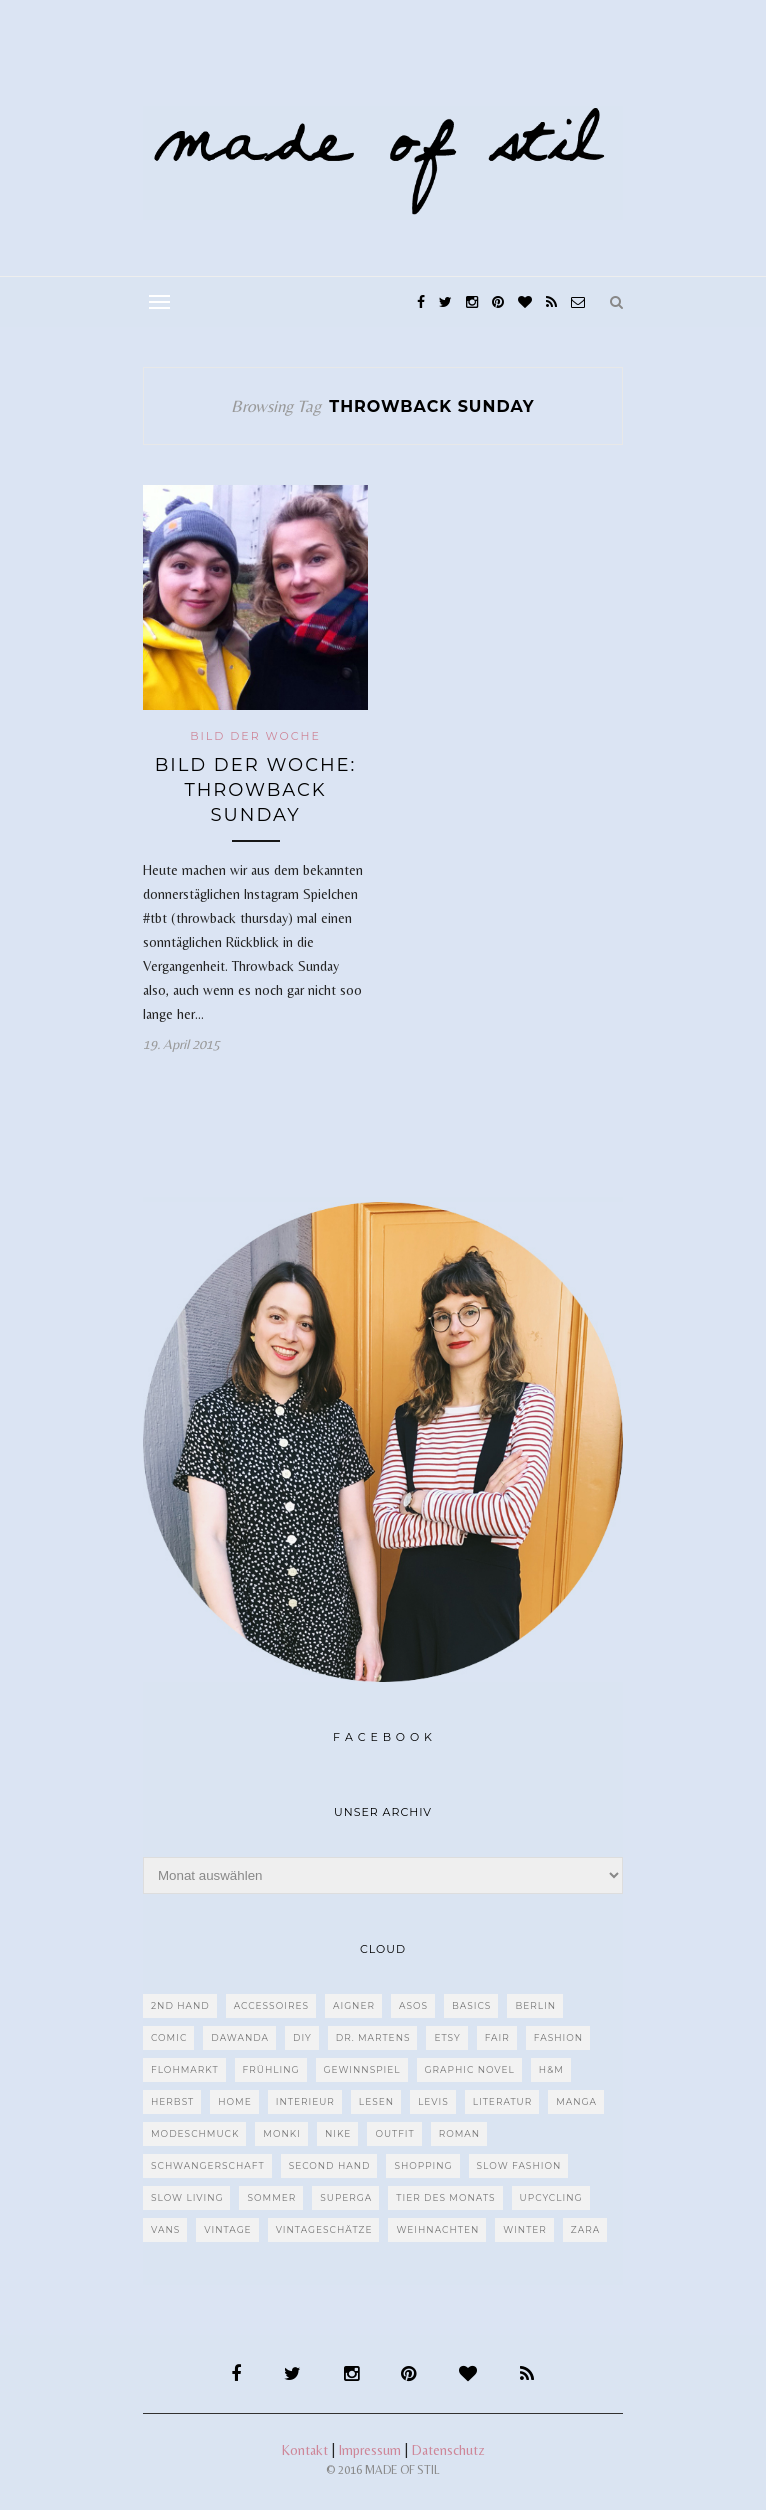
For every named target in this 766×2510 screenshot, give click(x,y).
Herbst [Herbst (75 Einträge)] (172, 2101)
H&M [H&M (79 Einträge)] (551, 2069)
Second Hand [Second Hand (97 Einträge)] (330, 2165)
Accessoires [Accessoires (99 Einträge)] (271, 2005)
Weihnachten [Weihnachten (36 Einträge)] (437, 2229)
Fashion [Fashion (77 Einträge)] (558, 2037)
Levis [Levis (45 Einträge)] (433, 2101)
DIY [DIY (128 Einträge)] (302, 2037)
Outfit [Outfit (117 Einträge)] (394, 2133)
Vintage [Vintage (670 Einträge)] (227, 2229)
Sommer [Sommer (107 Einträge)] (271, 2197)
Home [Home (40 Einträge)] (234, 2101)
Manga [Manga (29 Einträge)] (576, 2101)
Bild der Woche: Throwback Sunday (256, 790)
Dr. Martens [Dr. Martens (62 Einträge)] (373, 2037)
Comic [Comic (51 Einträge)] (169, 2037)
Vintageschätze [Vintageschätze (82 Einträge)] (324, 2229)
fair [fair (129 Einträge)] (497, 2037)
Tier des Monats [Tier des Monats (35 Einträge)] (445, 2197)
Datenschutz (448, 2450)
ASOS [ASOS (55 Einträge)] (413, 2005)
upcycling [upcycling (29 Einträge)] (551, 2197)
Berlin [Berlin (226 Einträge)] (535, 2005)
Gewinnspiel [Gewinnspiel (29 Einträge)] (362, 2069)
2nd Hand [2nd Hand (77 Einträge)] (180, 2005)
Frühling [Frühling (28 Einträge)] (271, 2069)
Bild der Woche (255, 736)
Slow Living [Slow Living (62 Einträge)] (187, 2197)
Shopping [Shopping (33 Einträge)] (423, 2165)
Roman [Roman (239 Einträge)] (459, 2133)
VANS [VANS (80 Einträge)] (165, 2229)
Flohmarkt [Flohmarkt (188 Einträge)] (185, 2069)
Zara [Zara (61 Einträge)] (585, 2229)
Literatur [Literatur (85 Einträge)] (503, 2101)
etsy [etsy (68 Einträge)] (447, 2037)
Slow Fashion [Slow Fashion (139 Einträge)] (519, 2165)
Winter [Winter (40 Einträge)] (525, 2229)
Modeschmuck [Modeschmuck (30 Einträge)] (195, 2133)
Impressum (370, 2450)
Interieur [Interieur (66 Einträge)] (305, 2101)
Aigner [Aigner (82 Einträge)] (354, 2005)
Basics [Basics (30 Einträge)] (471, 2005)
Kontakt (305, 2450)
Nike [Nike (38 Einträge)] (338, 2133)
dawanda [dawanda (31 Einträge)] (240, 2037)
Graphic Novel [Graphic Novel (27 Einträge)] (470, 2069)
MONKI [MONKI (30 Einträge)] (282, 2133)
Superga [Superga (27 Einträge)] (346, 2197)
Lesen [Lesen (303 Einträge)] (376, 2101)
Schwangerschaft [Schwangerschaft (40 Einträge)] (208, 2165)
